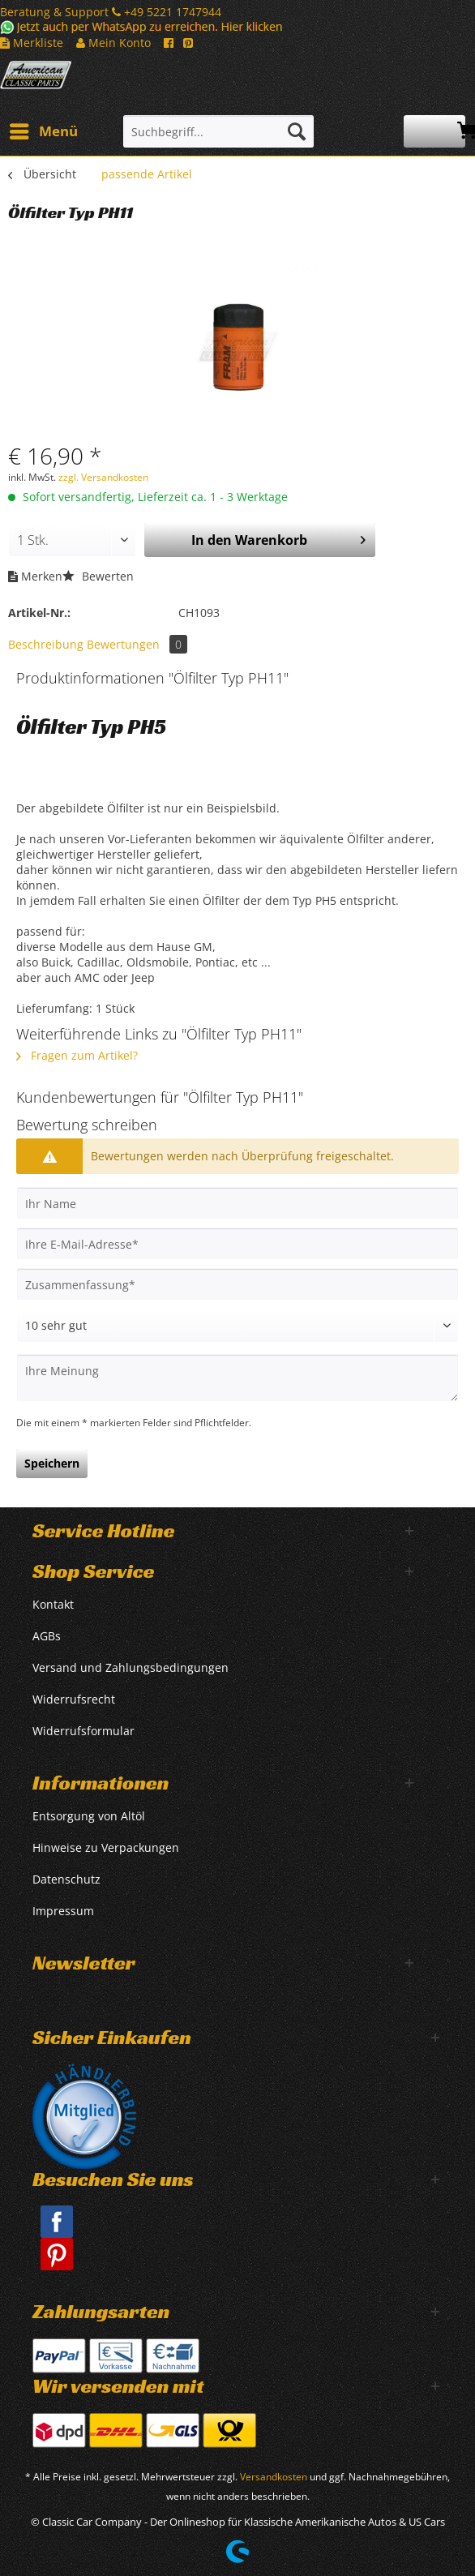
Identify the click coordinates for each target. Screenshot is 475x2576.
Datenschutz (66, 1879)
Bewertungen (137, 644)
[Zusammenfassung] (237, 1284)
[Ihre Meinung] (237, 1378)
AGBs (46, 1636)
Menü (44, 129)
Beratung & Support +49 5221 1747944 (110, 11)
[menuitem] (43, 131)
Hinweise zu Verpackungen (105, 1847)
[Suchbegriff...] (218, 131)
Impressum (63, 1910)
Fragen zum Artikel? (77, 1055)
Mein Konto (113, 42)
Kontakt (53, 1604)
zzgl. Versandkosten (103, 477)
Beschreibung (45, 644)
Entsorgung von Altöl (88, 1816)
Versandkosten (273, 2477)
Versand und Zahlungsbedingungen (130, 1667)
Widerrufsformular (83, 1730)
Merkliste (31, 42)
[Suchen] (297, 131)
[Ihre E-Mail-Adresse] (237, 1244)
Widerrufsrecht (73, 1699)
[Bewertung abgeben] (237, 1326)
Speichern (51, 1463)
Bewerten (98, 576)
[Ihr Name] (237, 1203)
